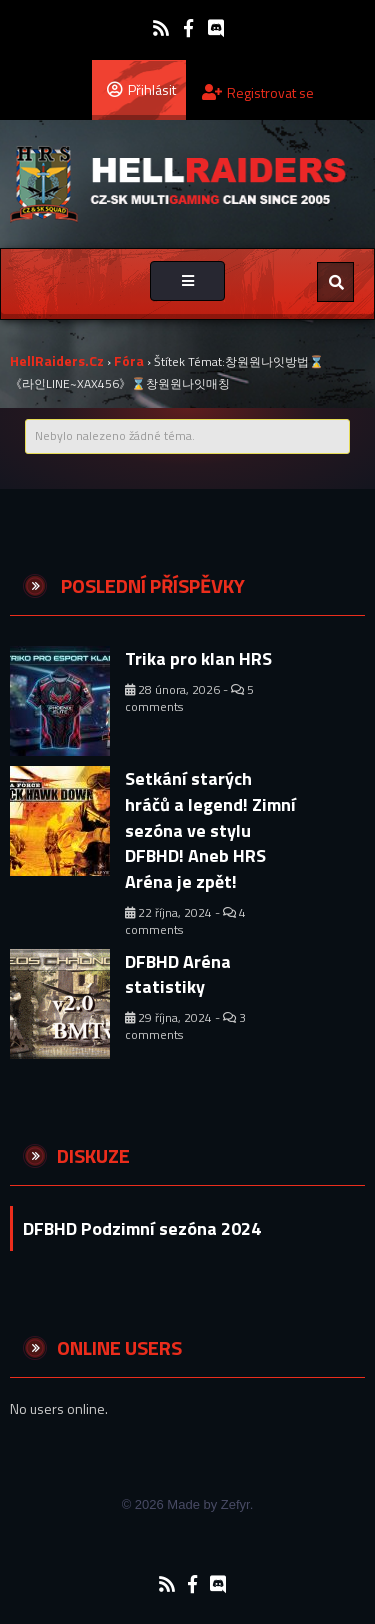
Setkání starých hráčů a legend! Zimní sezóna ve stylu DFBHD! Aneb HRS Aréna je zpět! (210, 830)
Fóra (129, 360)
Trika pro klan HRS (198, 658)
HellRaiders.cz (57, 360)
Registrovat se (258, 92)
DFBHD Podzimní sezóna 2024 (142, 1228)
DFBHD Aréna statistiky (178, 974)
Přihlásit (141, 89)
